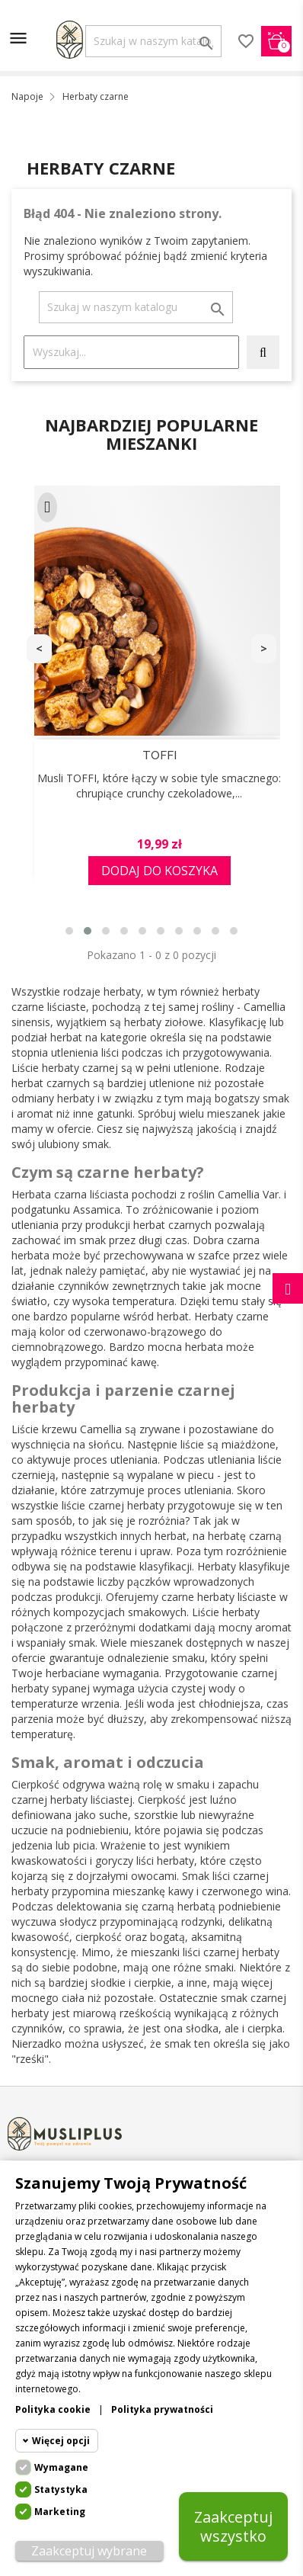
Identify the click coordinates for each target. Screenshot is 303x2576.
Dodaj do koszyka (159, 870)
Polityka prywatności (162, 2409)
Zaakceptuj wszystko (233, 2526)
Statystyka (61, 2489)
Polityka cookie (53, 2409)
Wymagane (61, 2467)
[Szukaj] (153, 41)
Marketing (59, 2511)
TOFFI (159, 755)
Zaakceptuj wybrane (89, 2550)
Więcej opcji (61, 2440)
